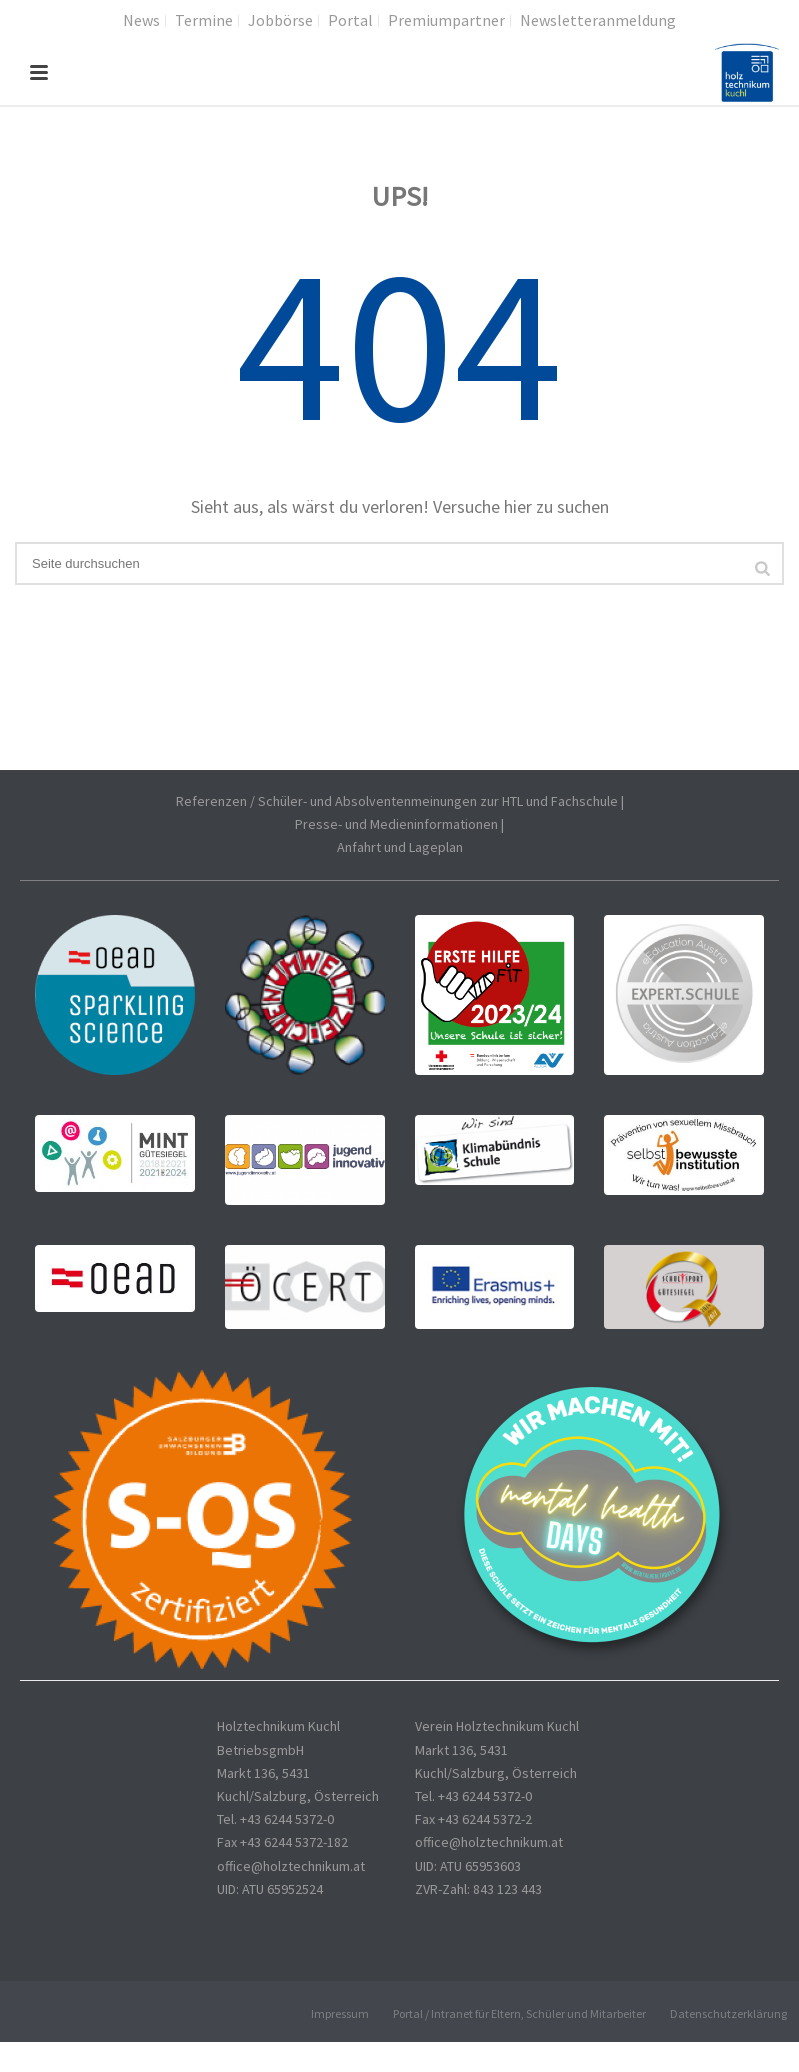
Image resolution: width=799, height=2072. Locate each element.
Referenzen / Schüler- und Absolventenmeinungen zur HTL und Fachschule (397, 801)
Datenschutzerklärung (728, 2013)
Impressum (340, 2013)
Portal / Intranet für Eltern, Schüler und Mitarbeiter (519, 2013)
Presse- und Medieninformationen (396, 824)
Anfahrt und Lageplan (400, 847)
